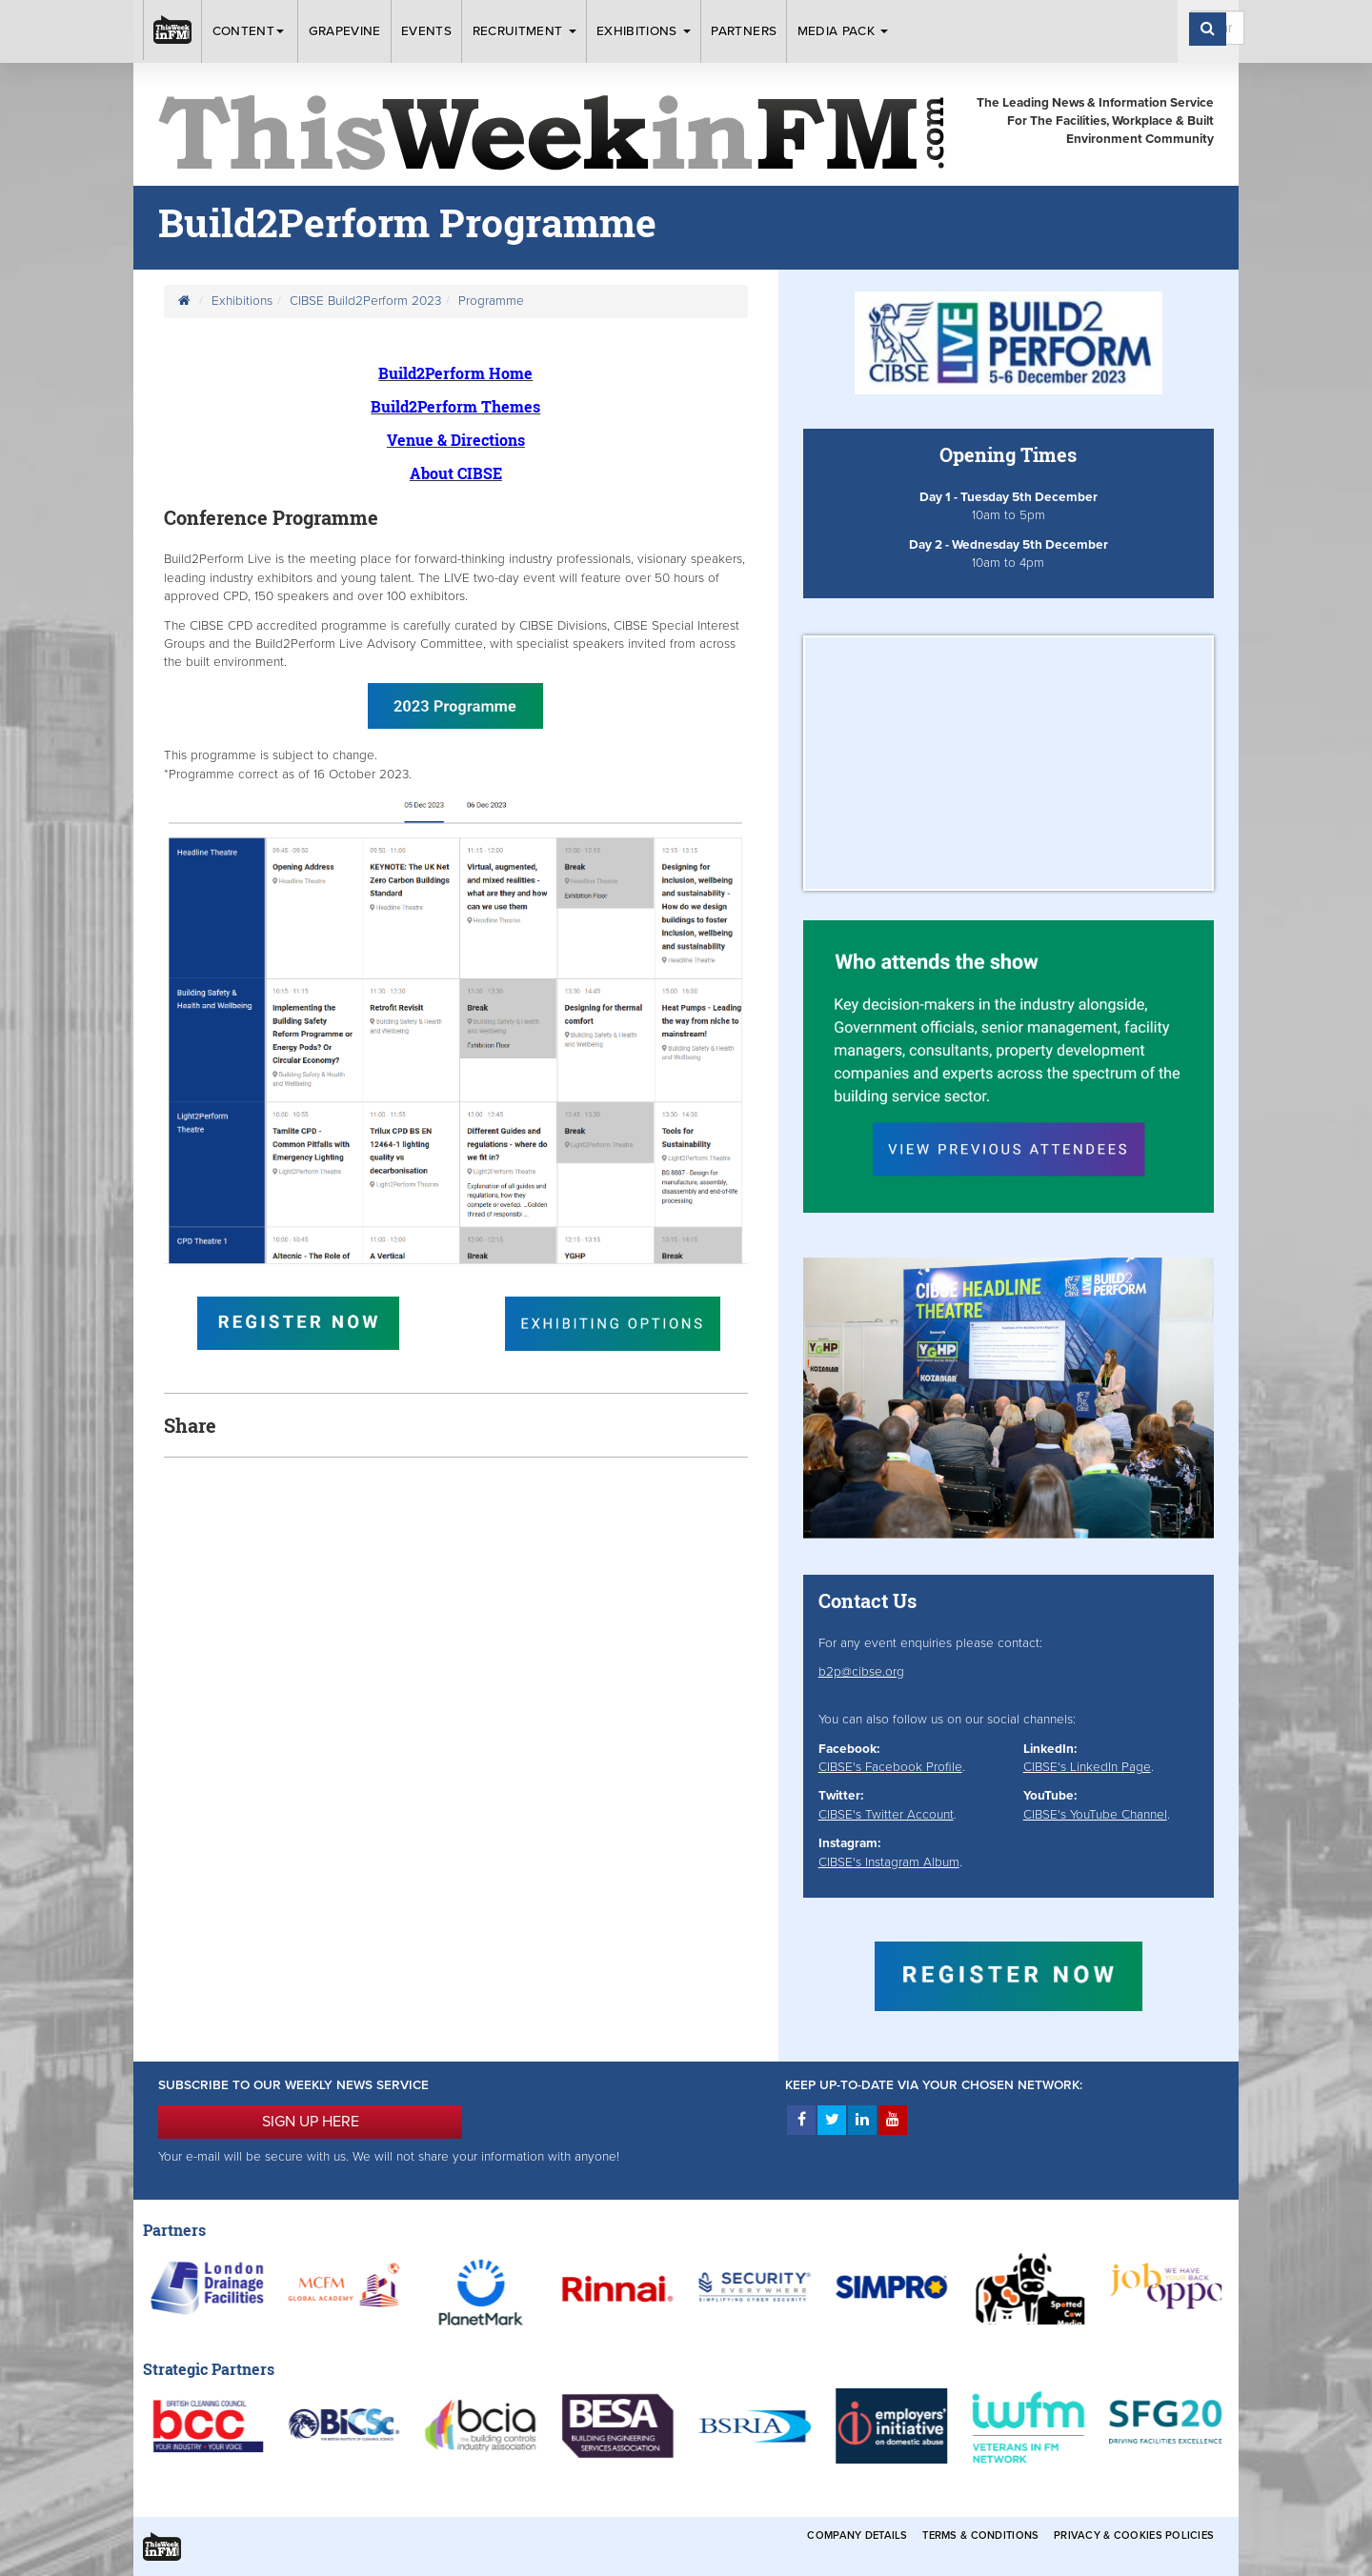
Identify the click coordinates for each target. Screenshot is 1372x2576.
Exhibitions (643, 31)
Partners (744, 31)
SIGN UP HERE (310, 2121)
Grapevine (345, 31)
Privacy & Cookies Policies (1134, 2535)
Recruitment (524, 31)
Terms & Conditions (980, 2535)
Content (250, 31)
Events (426, 31)
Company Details (857, 2535)
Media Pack (843, 31)
